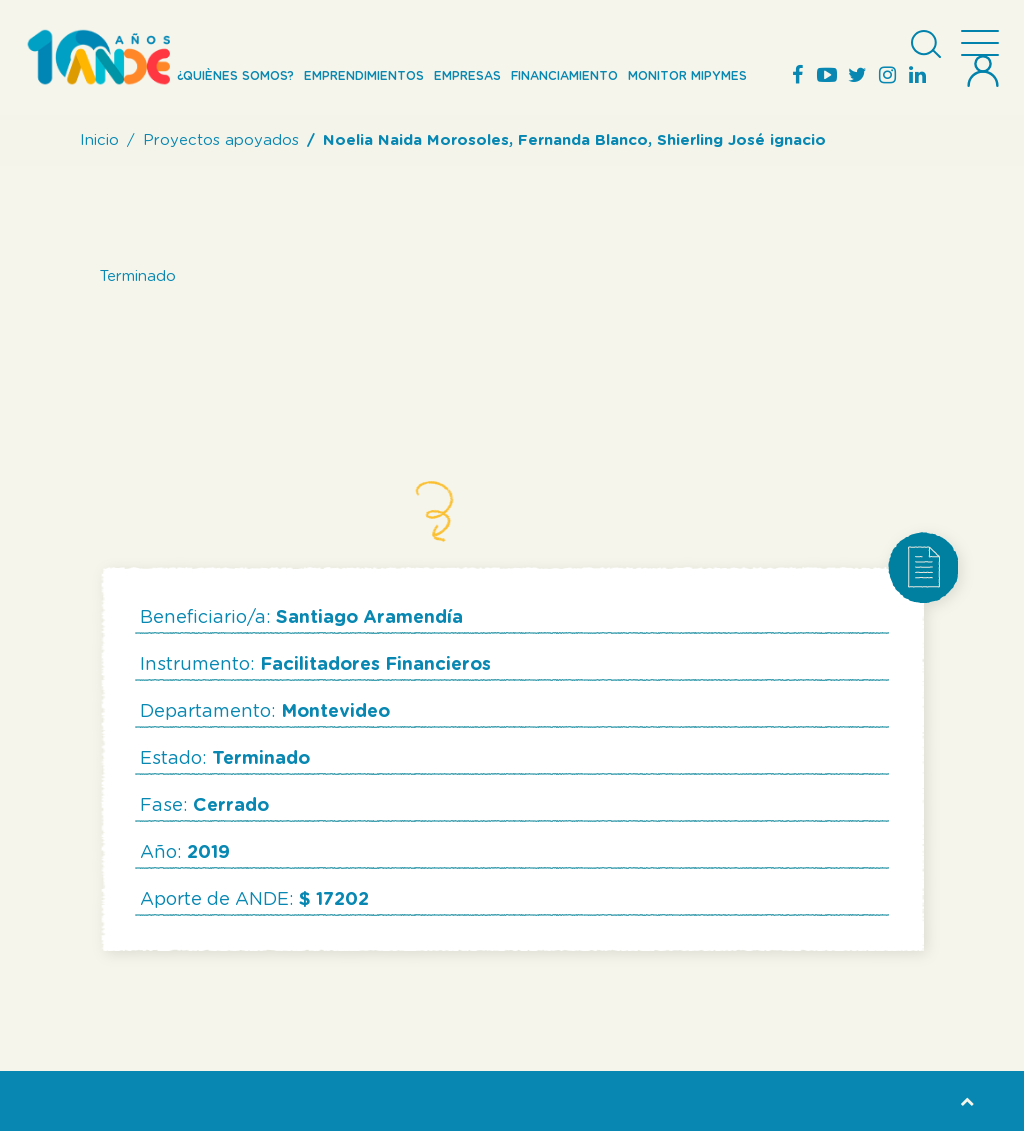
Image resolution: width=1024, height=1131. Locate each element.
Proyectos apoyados (221, 140)
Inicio (99, 140)
